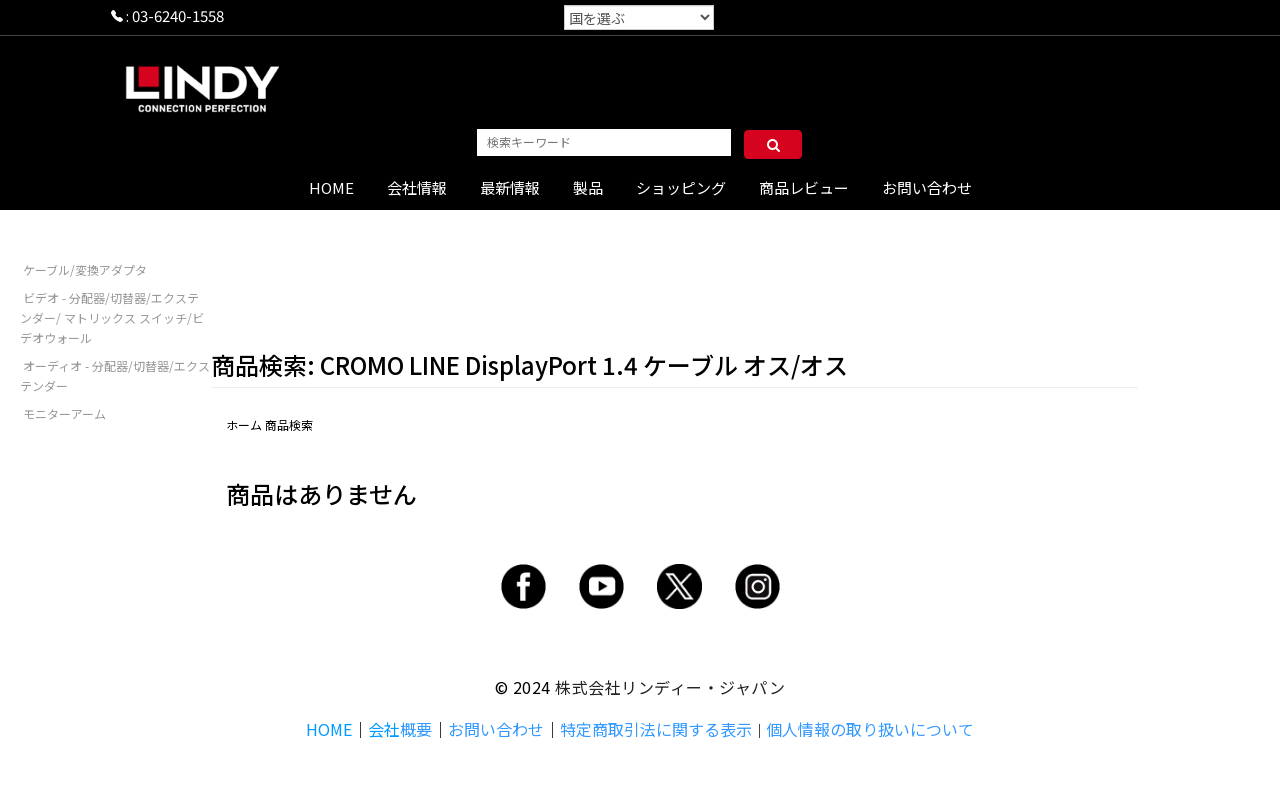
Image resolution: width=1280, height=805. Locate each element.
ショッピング (681, 187)
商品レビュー (804, 187)
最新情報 (510, 187)
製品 (588, 187)
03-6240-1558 (178, 15)
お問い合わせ (927, 187)
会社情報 (417, 187)
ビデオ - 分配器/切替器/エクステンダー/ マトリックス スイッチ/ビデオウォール (112, 317)
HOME (331, 187)
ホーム (244, 424)
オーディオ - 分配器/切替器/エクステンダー (115, 375)
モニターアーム (64, 413)
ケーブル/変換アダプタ (85, 269)
